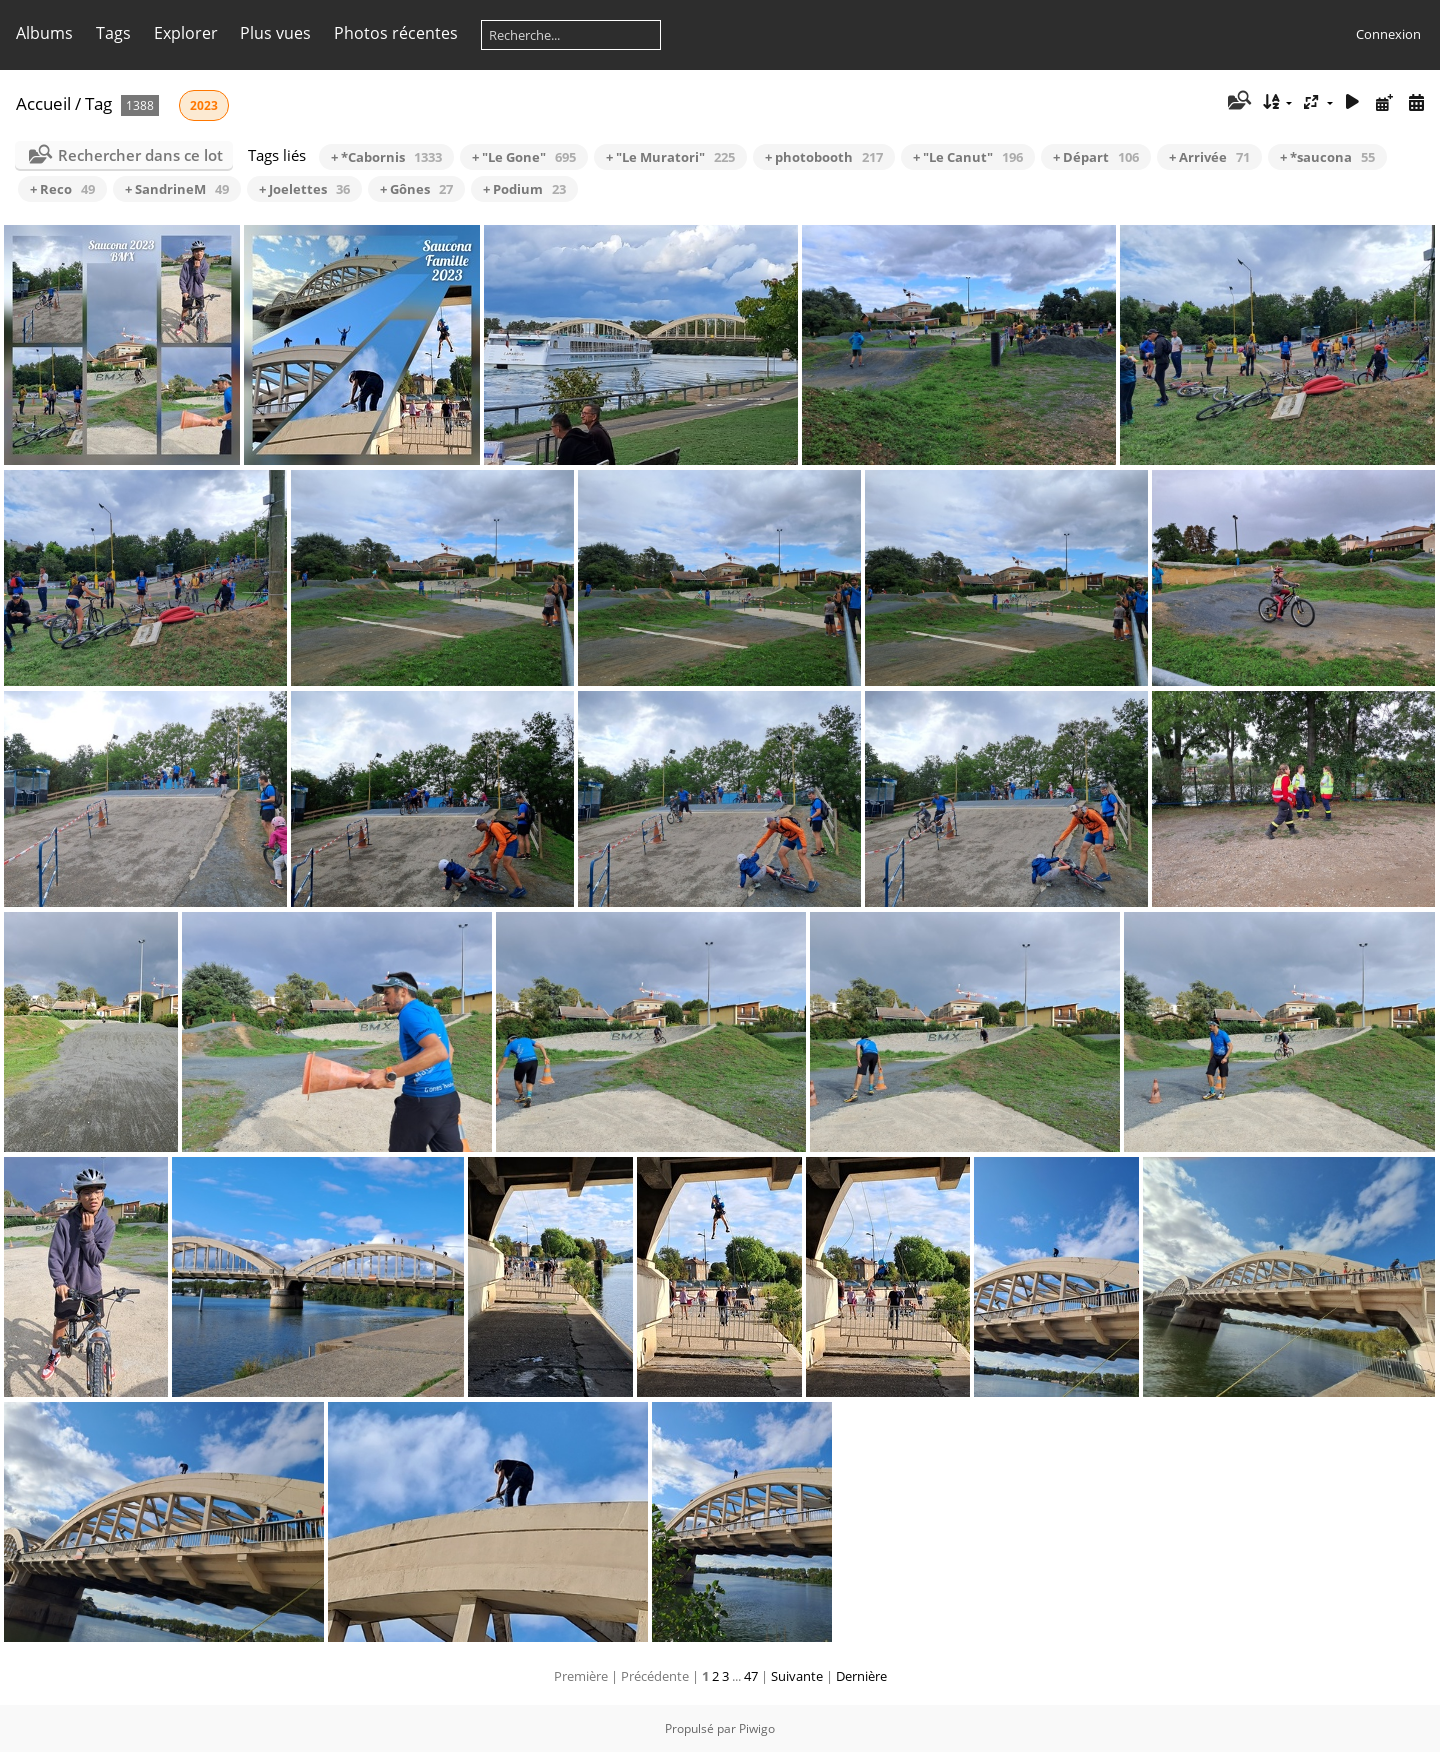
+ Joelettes (304, 189)
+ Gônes (416, 189)
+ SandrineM (177, 189)
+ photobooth (824, 157)
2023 (204, 105)
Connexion (1388, 34)
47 (751, 1676)
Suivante (797, 1676)
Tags (113, 33)
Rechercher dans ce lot (140, 155)
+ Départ (1096, 157)
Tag (98, 103)
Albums (44, 33)
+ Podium (524, 189)
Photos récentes (396, 33)
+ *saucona (1327, 157)
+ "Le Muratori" (670, 157)
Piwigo (757, 1728)
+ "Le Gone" (524, 157)
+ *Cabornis (386, 157)
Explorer (186, 33)
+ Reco (62, 189)
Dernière (861, 1676)
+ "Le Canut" (968, 157)
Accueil (43, 103)
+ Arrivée (1209, 157)
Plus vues (275, 33)
